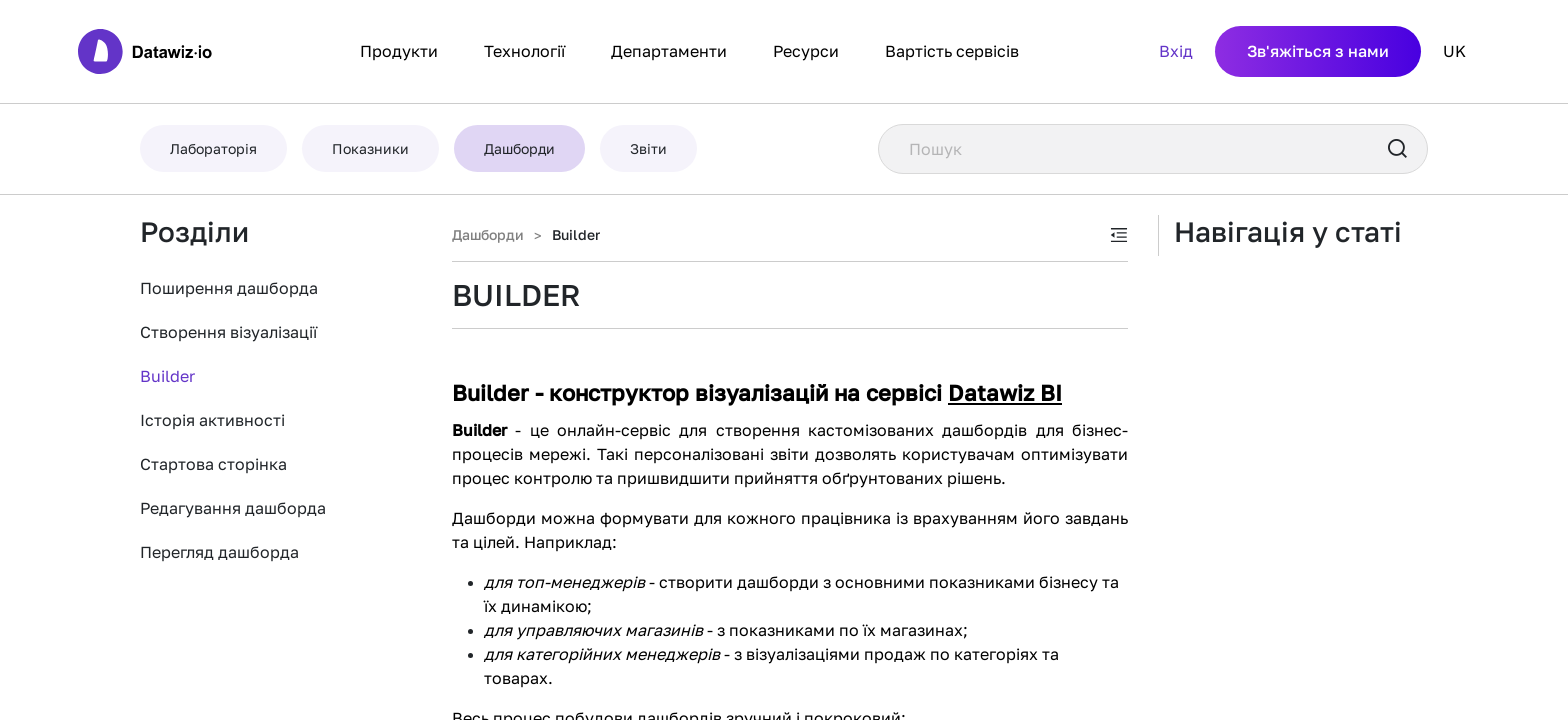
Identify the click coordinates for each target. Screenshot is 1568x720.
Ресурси (806, 51)
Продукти (399, 51)
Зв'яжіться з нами (1318, 51)
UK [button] (1454, 51)
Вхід (1176, 51)
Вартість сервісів (952, 51)
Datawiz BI (1005, 392)
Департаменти (669, 51)
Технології (524, 51)
